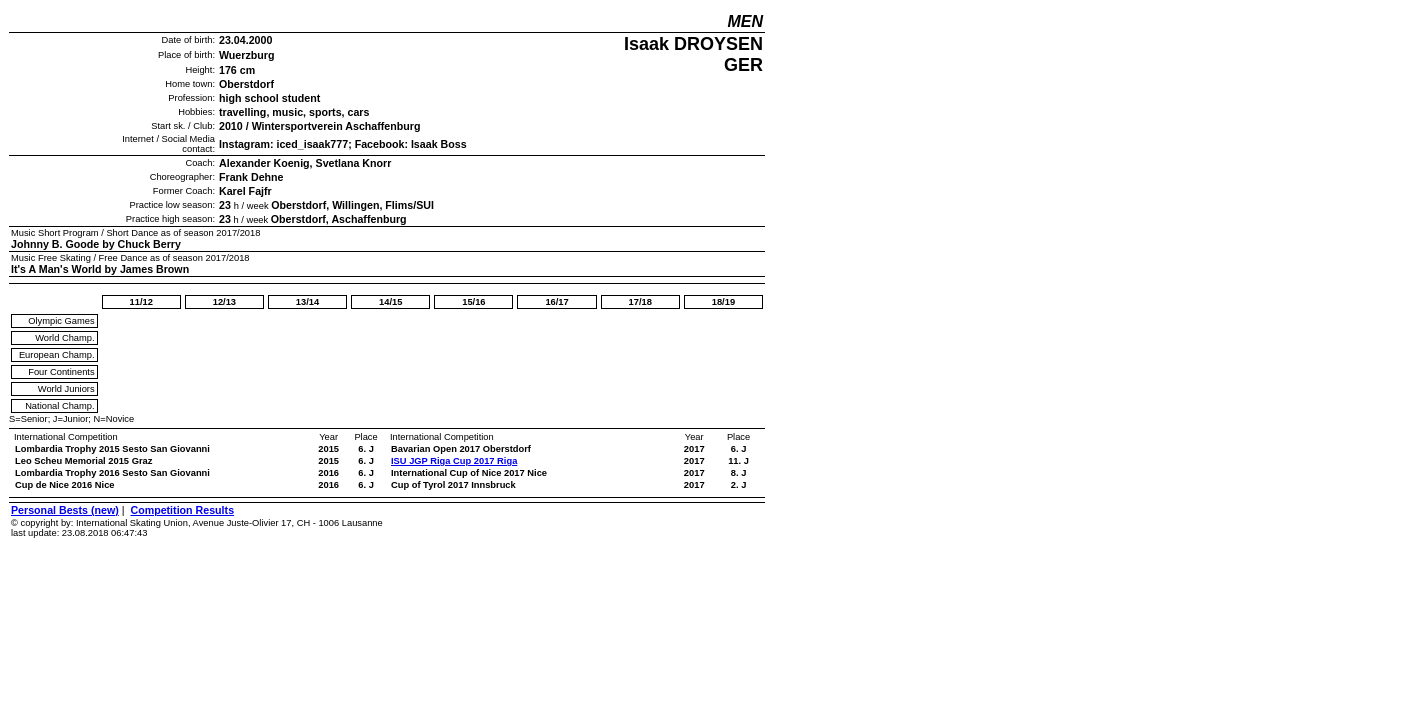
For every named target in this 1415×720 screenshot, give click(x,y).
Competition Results (182, 510)
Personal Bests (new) (65, 510)
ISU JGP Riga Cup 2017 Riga (454, 461)
